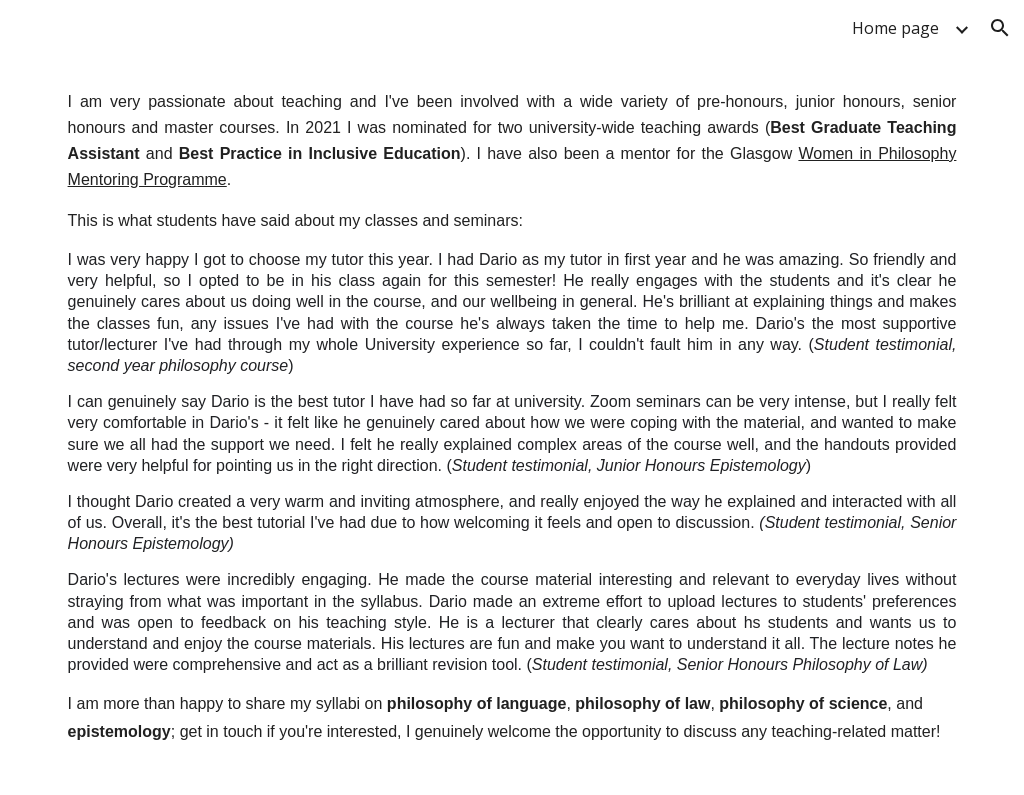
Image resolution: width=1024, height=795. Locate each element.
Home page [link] (895, 28)
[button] (1000, 28)
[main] (512, 425)
